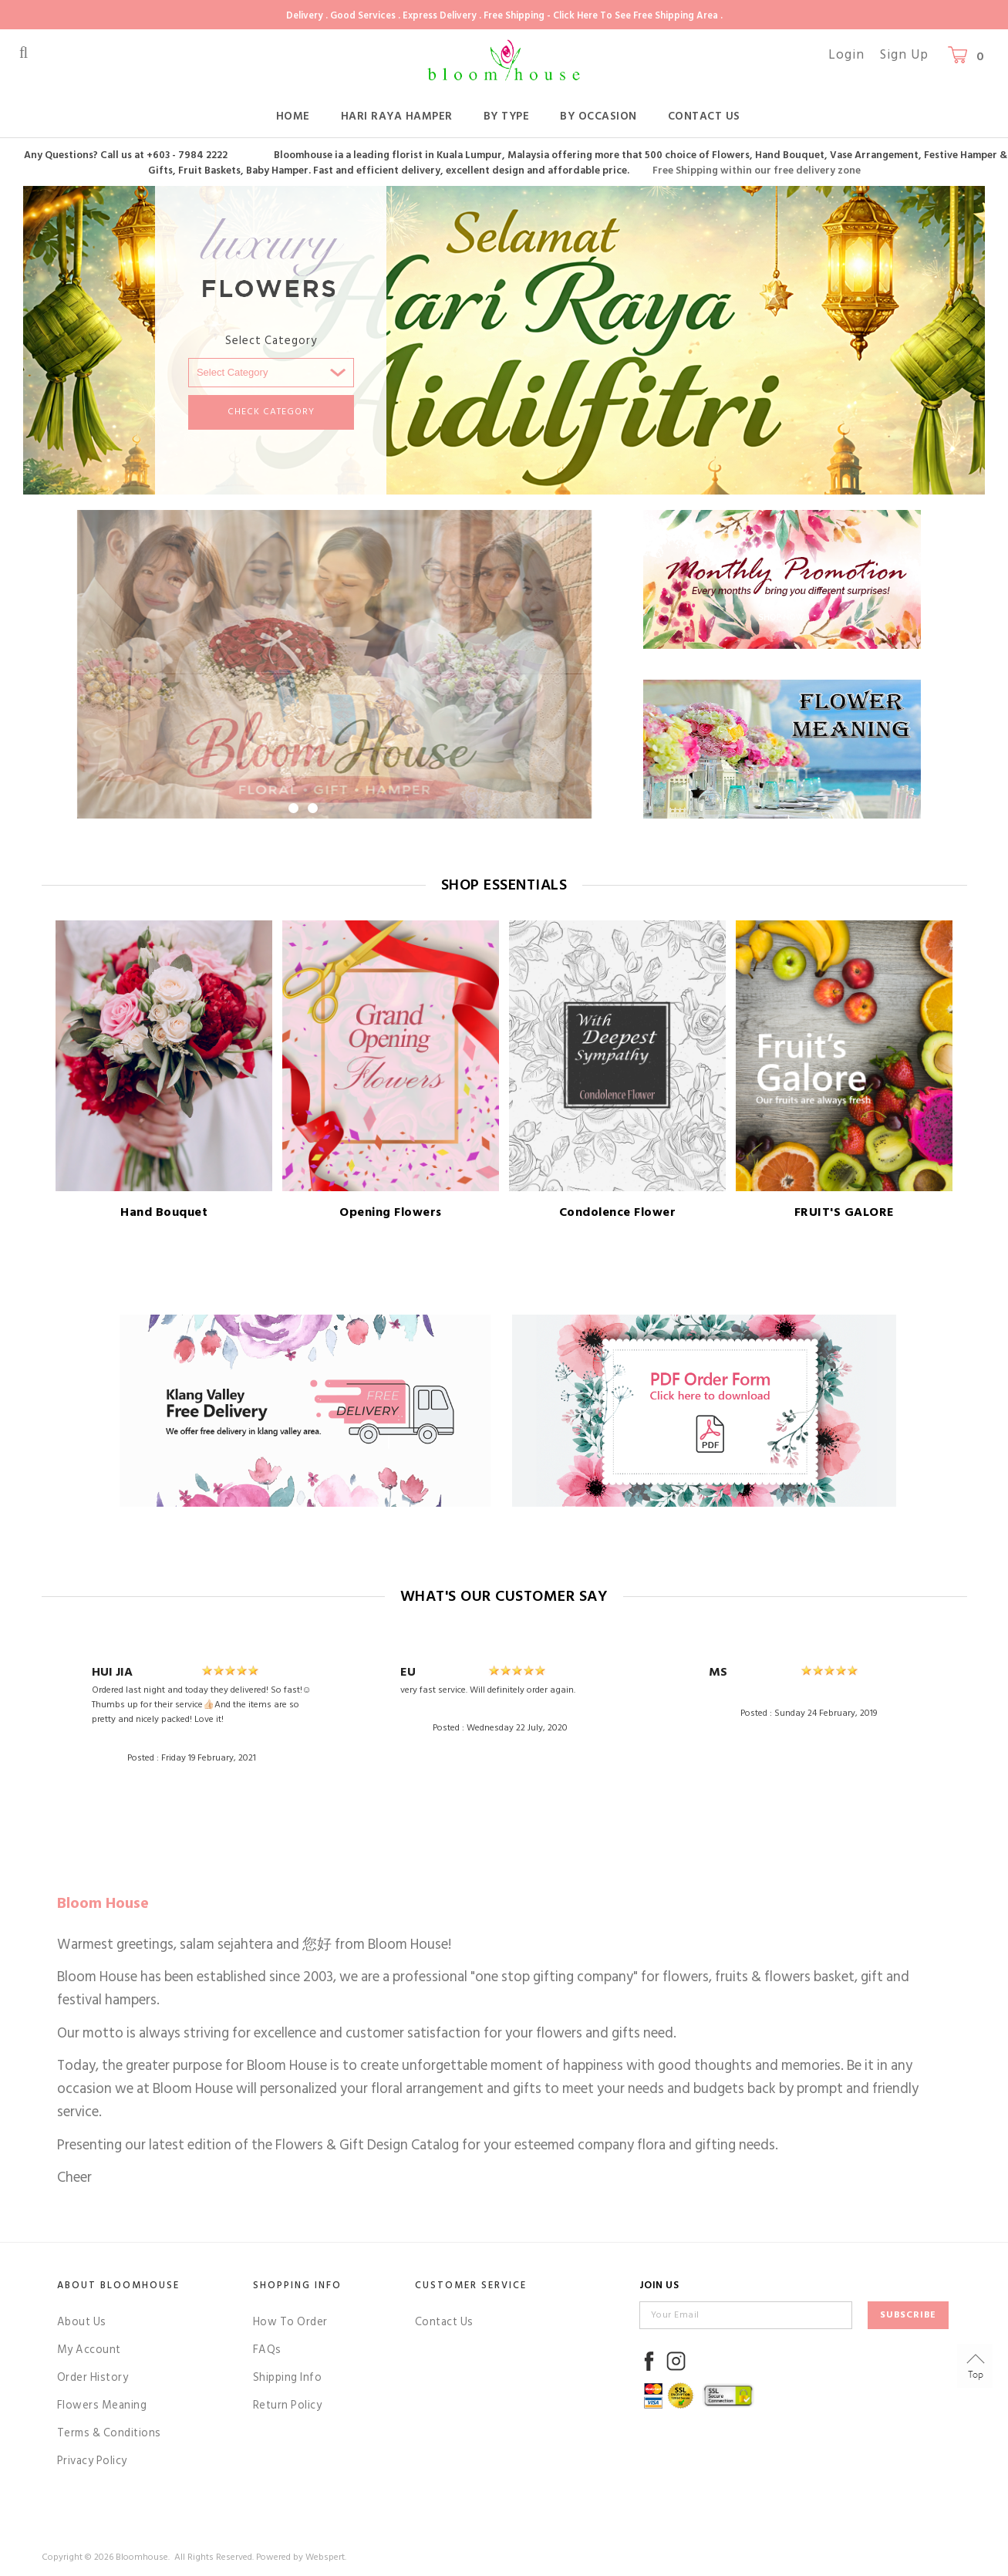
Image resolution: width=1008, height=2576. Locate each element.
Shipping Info (287, 2377)
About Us (81, 2322)
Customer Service (471, 2285)
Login (846, 55)
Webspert (325, 2557)
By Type (507, 116)
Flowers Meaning (102, 2405)
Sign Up (904, 55)
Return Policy (287, 2405)
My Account (89, 2349)
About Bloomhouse (118, 2285)
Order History (93, 2377)
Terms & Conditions (109, 2433)
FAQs (267, 2349)
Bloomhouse (142, 2557)
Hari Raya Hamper (397, 116)
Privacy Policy (92, 2461)
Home (293, 116)
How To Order (290, 2322)
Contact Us (704, 116)
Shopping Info (297, 2285)
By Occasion (598, 116)
